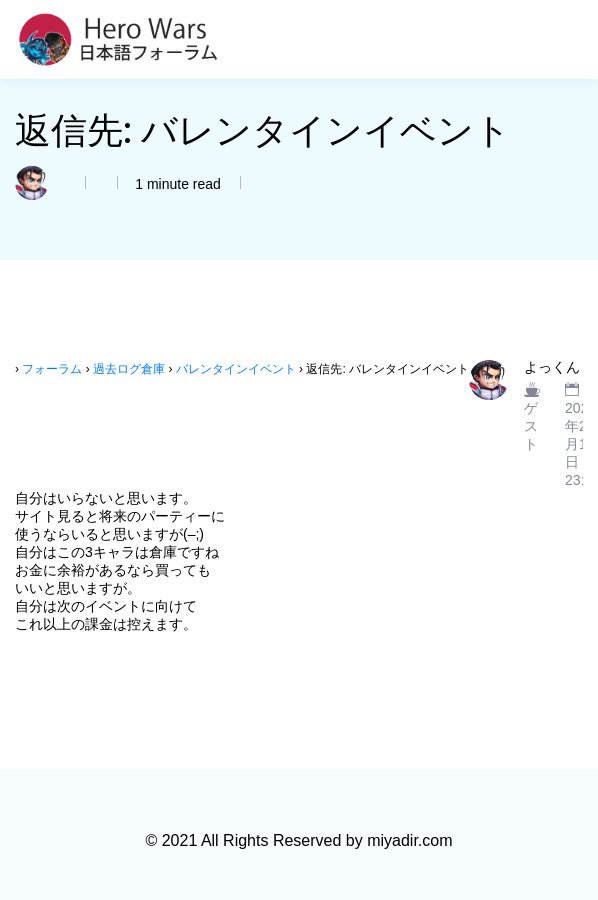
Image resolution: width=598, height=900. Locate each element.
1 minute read (176, 184)
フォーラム (52, 369)
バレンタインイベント (236, 369)
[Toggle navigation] (571, 40)
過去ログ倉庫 (129, 369)
